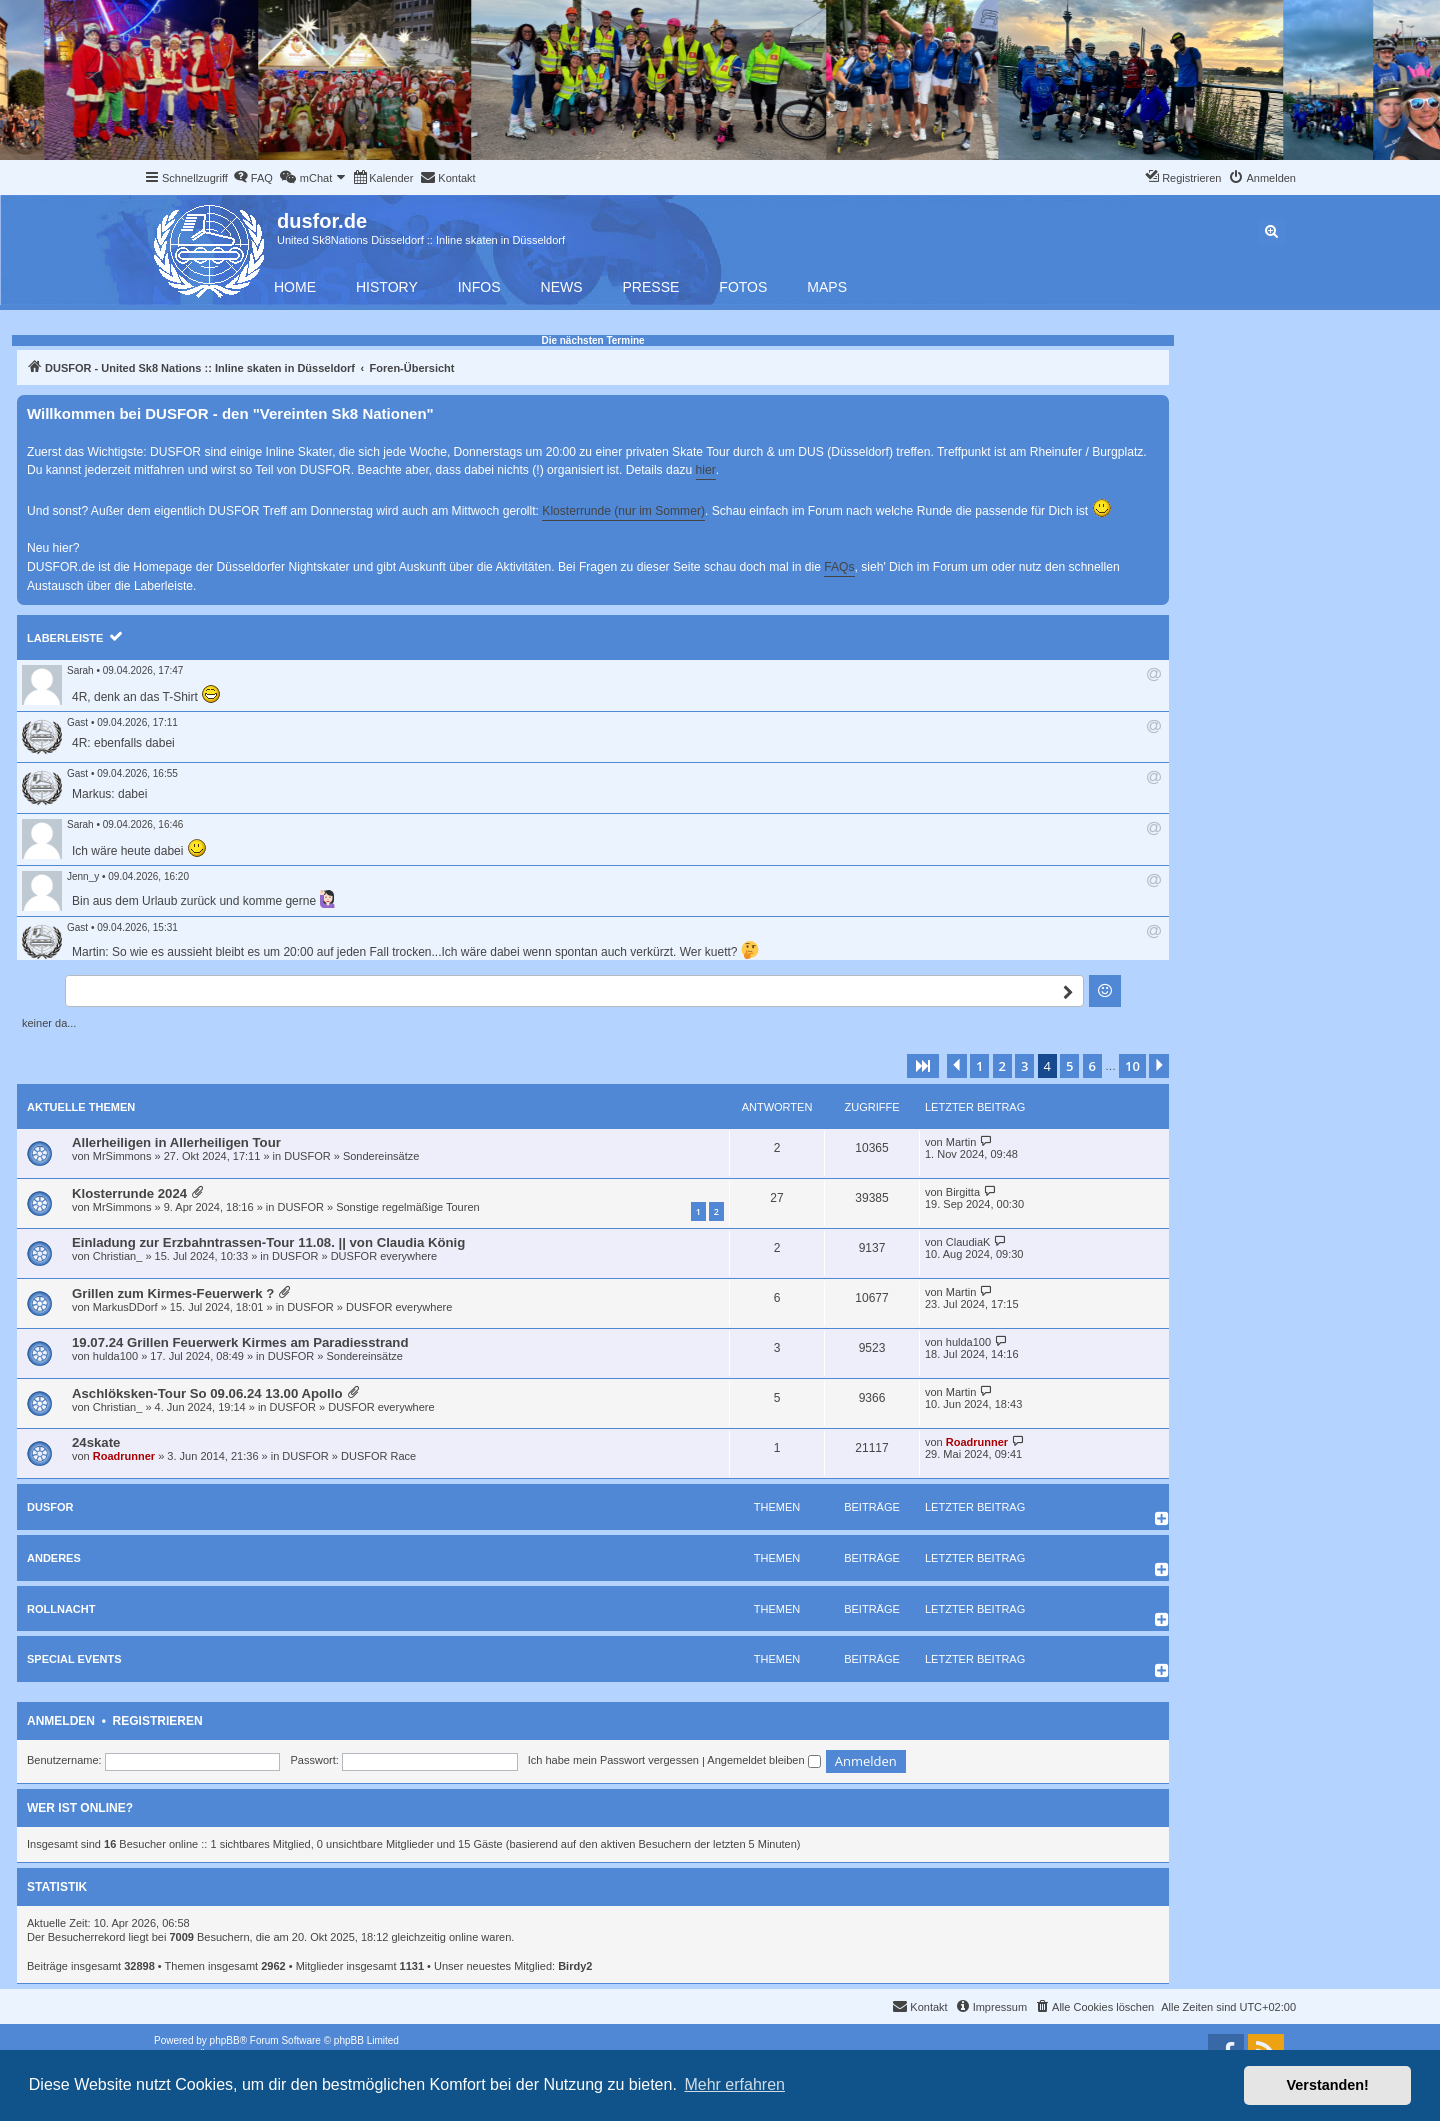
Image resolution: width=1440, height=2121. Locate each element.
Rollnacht (61, 1609)
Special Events (74, 1659)
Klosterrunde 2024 (129, 1193)
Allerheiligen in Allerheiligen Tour (176, 1142)
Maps (827, 287)
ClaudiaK (968, 1242)
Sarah (80, 670)
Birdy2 (575, 1966)
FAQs (839, 567)
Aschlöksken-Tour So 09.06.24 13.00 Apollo (207, 1393)
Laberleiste (65, 638)
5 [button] (1069, 1066)
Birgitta (963, 1192)
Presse (651, 287)
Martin (961, 1142)
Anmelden (61, 1721)
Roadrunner (124, 1456)
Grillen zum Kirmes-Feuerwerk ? (173, 1293)
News (562, 287)
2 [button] (1002, 1066)
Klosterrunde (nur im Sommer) (623, 511)
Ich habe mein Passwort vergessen (613, 1760)
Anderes (54, 1558)
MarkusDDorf (125, 1307)
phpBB (225, 2040)
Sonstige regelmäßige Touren (408, 1207)
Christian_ (118, 1256)
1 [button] (979, 1066)
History (387, 287)
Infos (479, 287)
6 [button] (1092, 1066)
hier (706, 470)
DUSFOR (307, 1156)
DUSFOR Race (378, 1456)
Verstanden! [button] (1328, 2085)
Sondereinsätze (381, 1156)
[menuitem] (253, 178)
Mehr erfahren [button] (734, 2084)
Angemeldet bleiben (763, 1760)
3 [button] (1024, 1066)
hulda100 (115, 1356)
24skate (96, 1442)
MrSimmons (122, 1156)
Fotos (743, 287)
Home (295, 287)
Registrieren (158, 1721)
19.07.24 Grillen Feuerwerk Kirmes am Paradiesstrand (240, 1342)
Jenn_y (83, 876)
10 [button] (1132, 1066)
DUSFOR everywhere (384, 1256)
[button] (923, 1066)
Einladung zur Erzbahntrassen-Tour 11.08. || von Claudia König (268, 1242)
